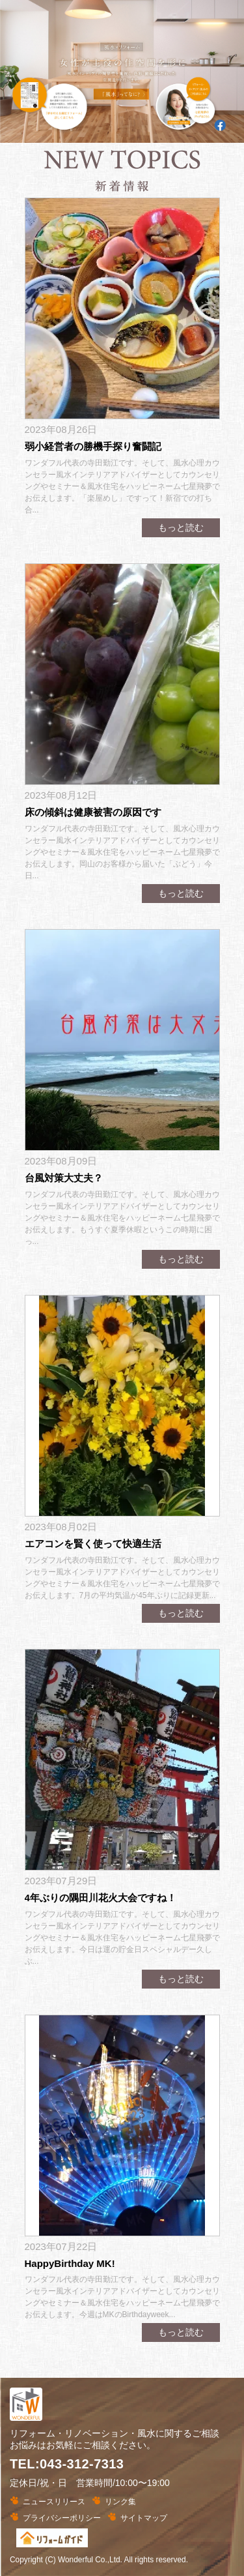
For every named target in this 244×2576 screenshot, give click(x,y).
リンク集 (120, 2501)
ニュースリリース (54, 2501)
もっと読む (181, 527)
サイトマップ (143, 2518)
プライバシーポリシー (62, 2518)
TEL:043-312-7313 (67, 2464)
